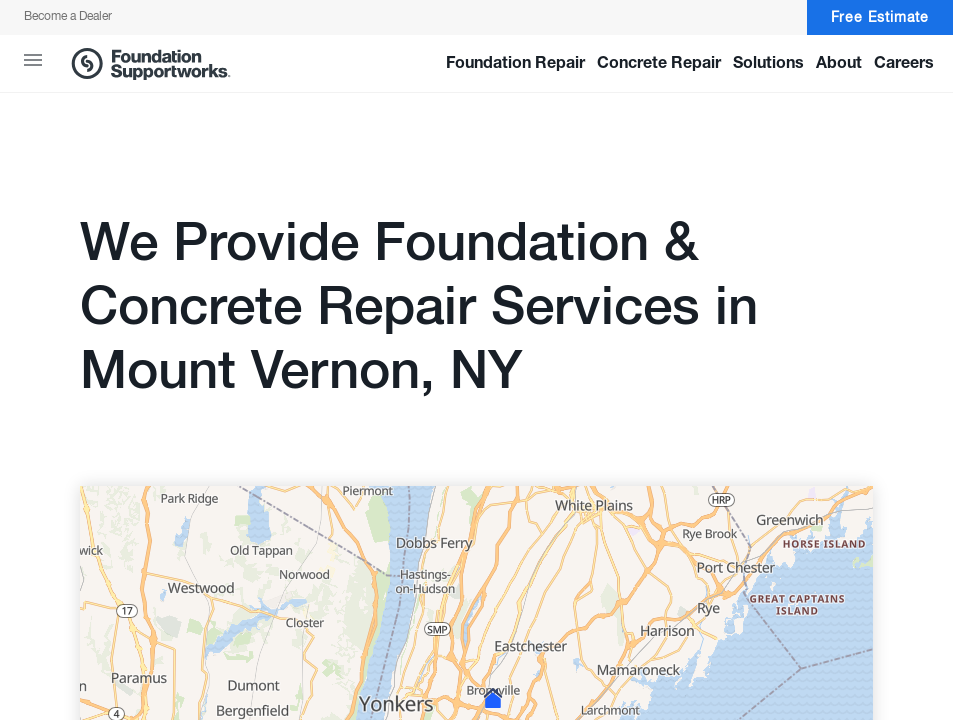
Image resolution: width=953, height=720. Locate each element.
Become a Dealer (68, 17)
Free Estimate (880, 18)
